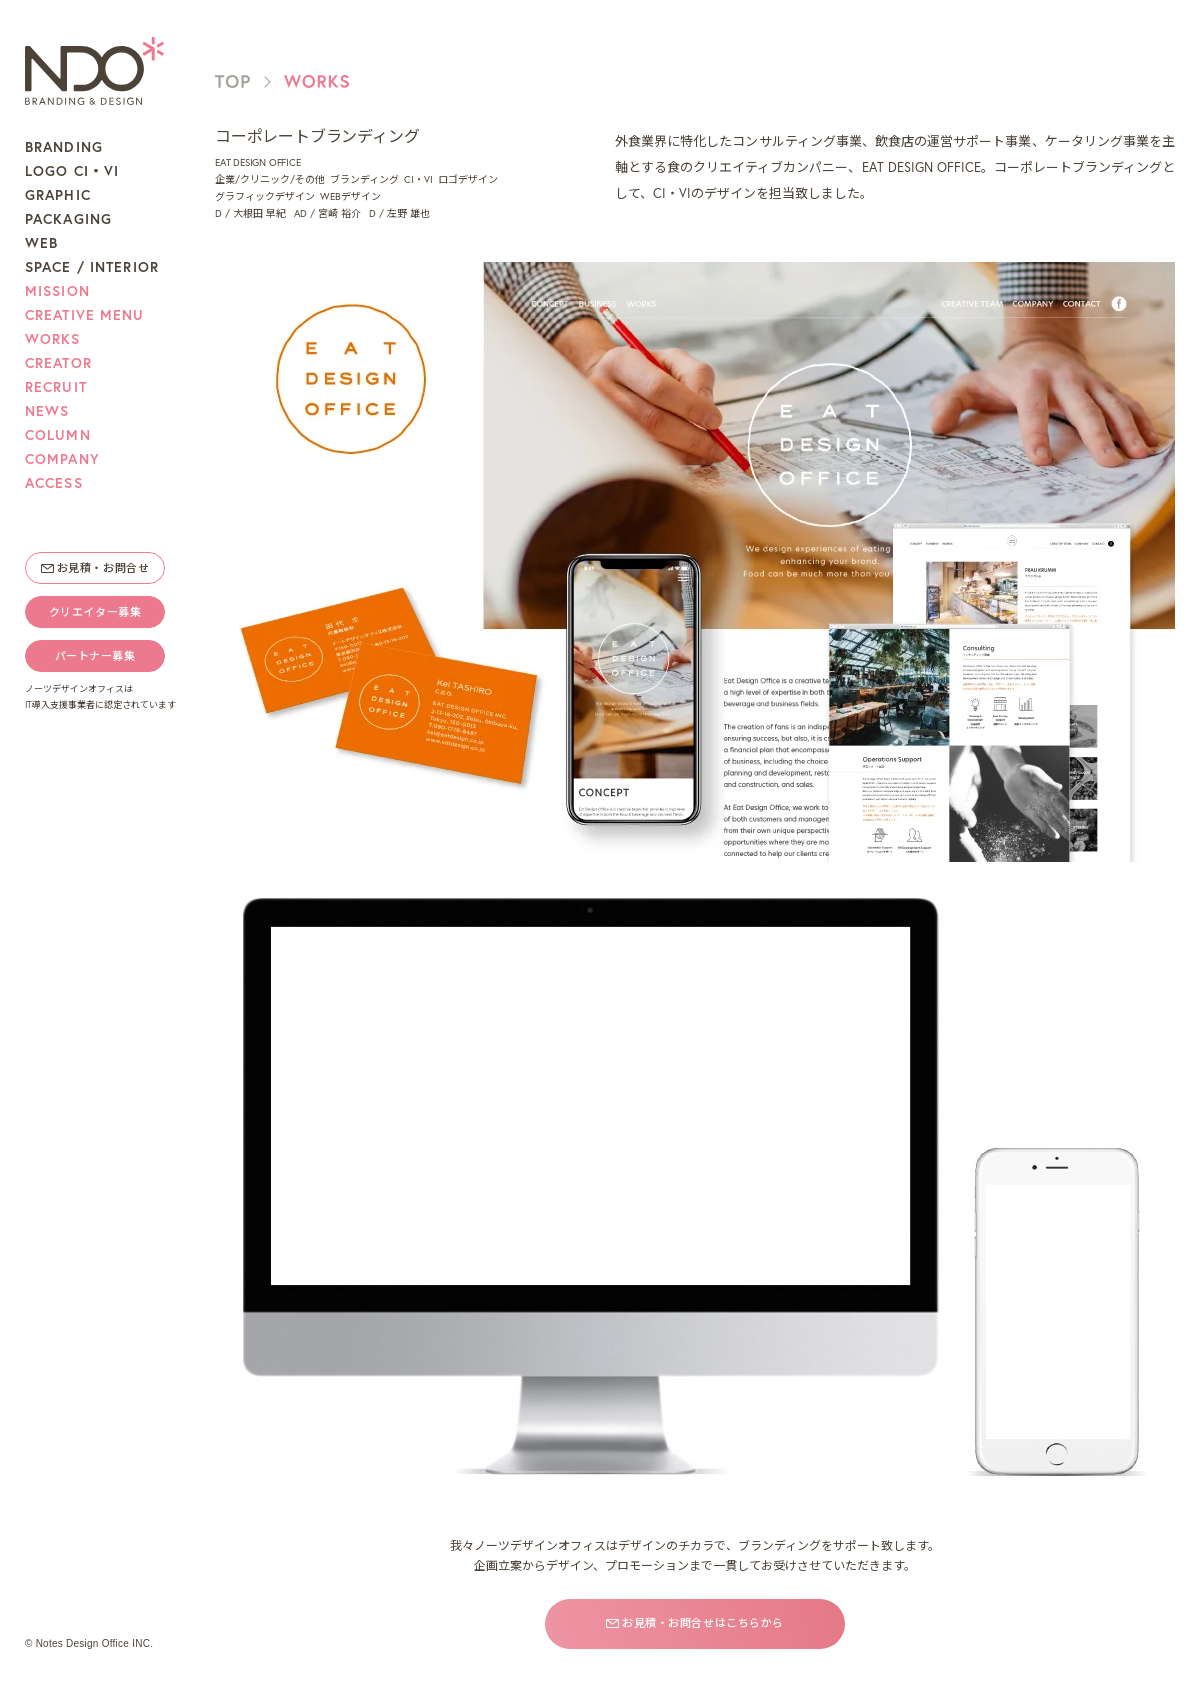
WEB (41, 243)
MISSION (57, 291)
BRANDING (64, 147)
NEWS (47, 411)
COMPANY (62, 459)
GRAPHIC (58, 195)
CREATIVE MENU (85, 315)
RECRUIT (56, 387)
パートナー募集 (95, 656)
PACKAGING (68, 219)
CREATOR (58, 363)
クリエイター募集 (95, 612)
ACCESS (54, 483)
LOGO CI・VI (72, 171)
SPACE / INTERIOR (92, 267)
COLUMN (58, 435)
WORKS (53, 339)
